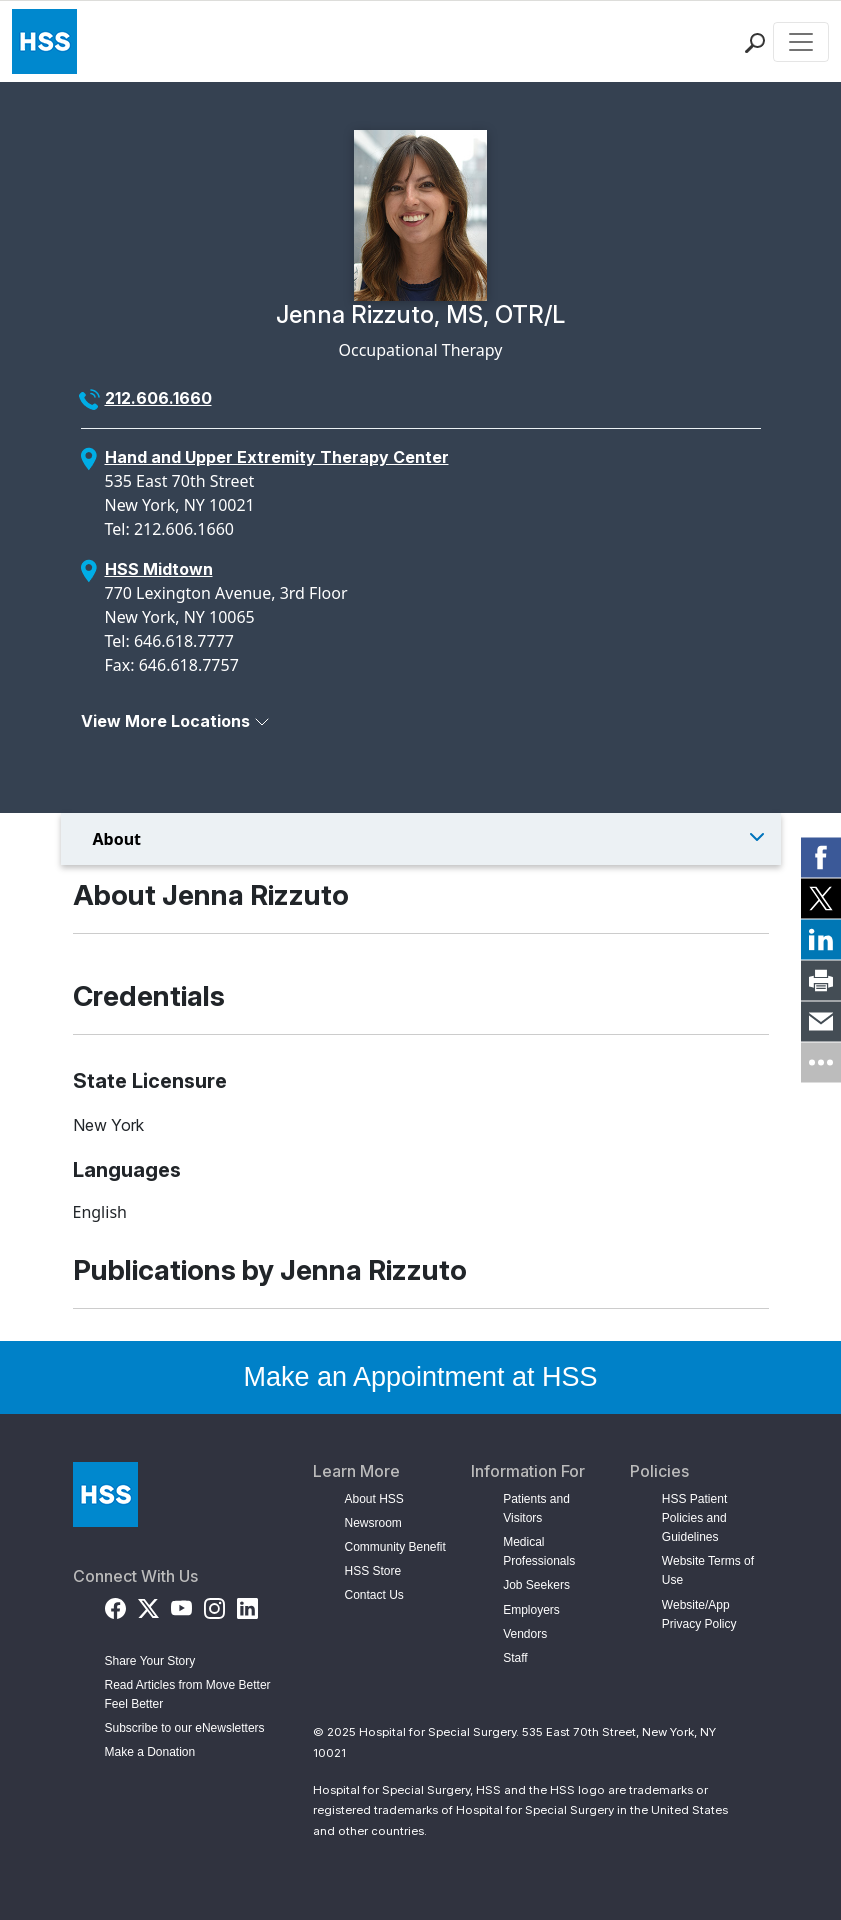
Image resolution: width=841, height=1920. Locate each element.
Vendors (525, 1634)
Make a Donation (150, 1752)
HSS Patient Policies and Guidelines (694, 1518)
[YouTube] (181, 1605)
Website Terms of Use (708, 1570)
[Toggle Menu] (421, 839)
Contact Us (374, 1595)
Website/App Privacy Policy (699, 1614)
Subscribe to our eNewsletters (185, 1728)
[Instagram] (214, 1605)
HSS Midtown (159, 569)
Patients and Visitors (536, 1508)
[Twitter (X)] (148, 1605)
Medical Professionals (539, 1551)
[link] (821, 858)
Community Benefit (395, 1547)
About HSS (374, 1499)
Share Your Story (150, 1661)
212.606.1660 (158, 398)
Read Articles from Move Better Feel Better (188, 1694)
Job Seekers (536, 1585)
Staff (515, 1658)
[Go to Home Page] (105, 1494)
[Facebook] (115, 1605)
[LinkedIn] (247, 1605)
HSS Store (373, 1571)
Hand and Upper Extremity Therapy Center (277, 457)
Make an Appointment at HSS (420, 1377)
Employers (531, 1610)
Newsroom (373, 1523)
